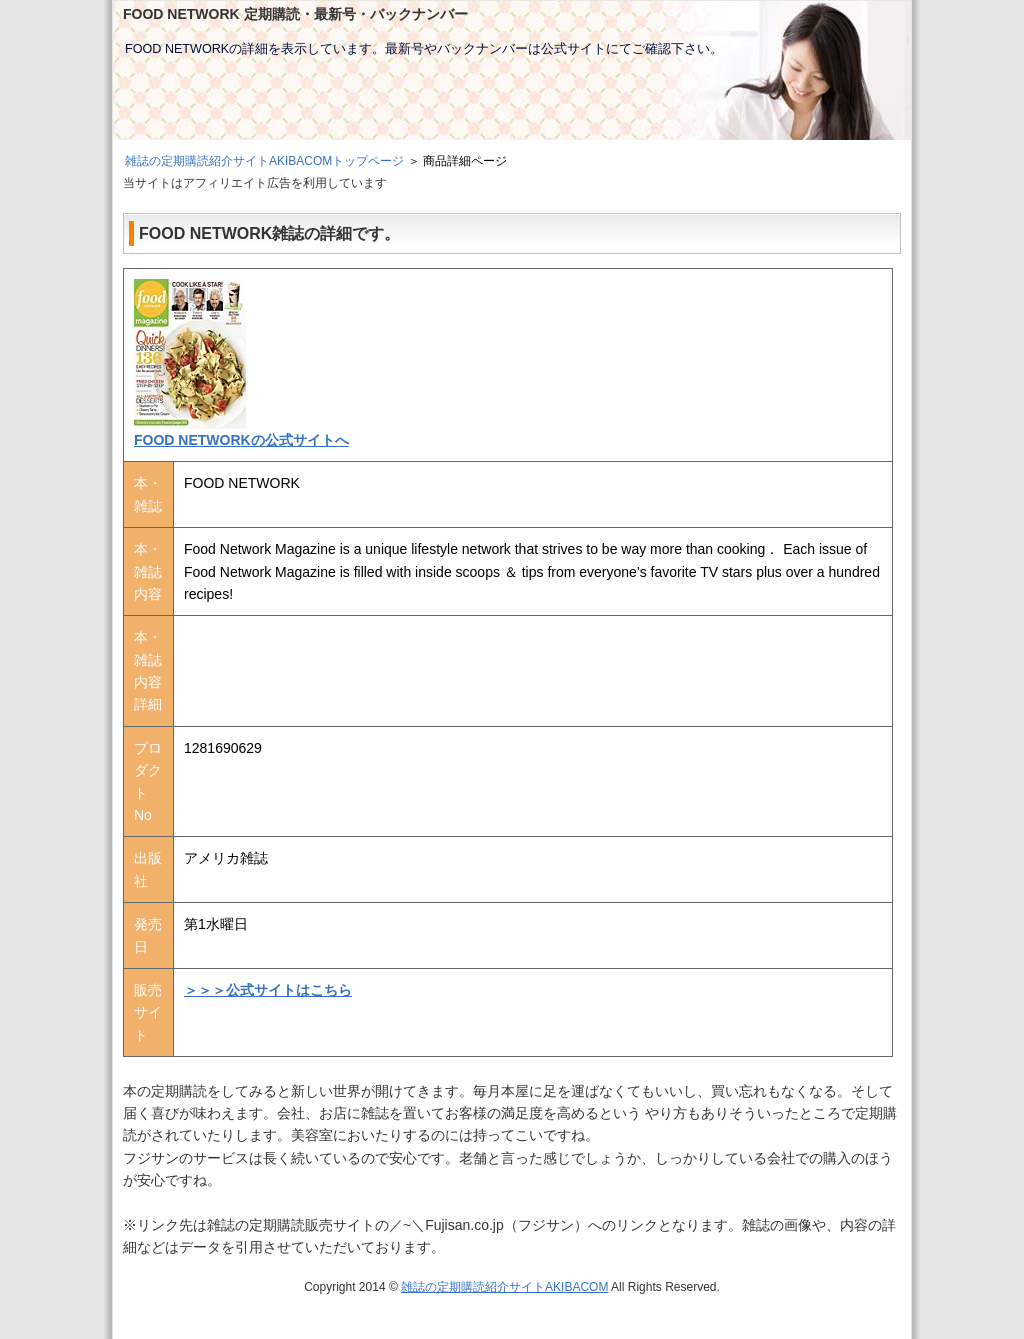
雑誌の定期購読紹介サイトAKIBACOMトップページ (264, 161)
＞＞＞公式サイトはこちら (268, 990)
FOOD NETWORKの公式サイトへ (241, 440)
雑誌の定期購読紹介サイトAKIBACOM (504, 1287)
